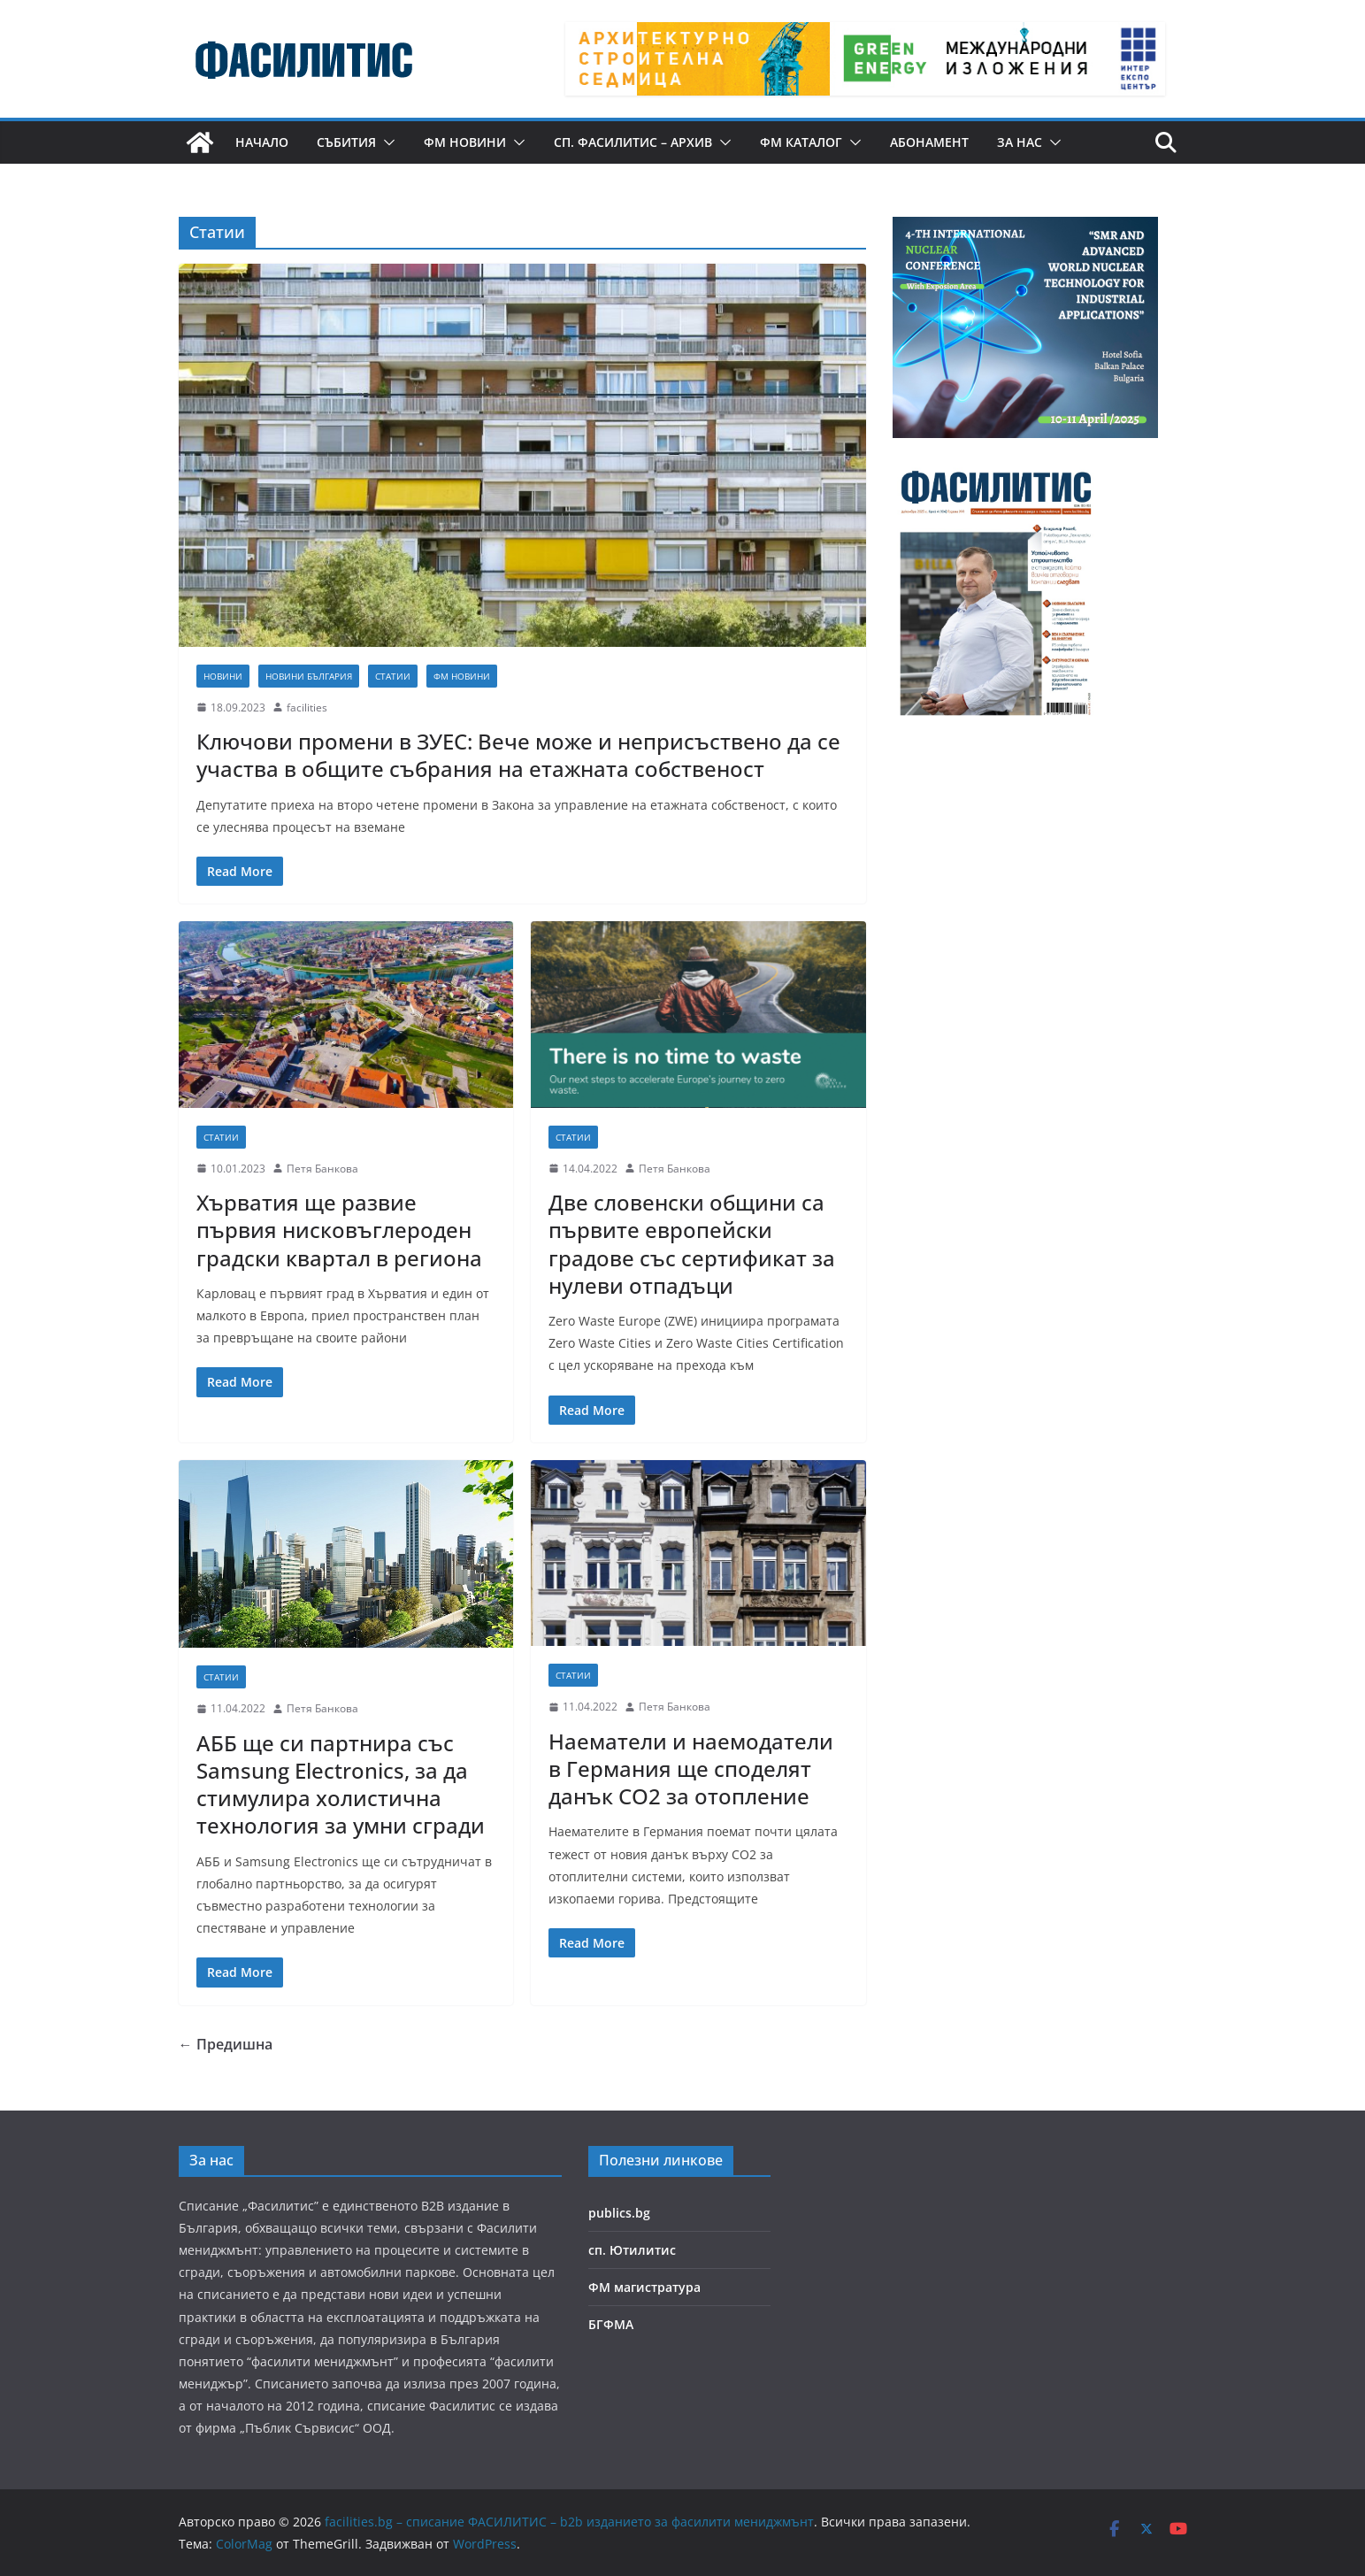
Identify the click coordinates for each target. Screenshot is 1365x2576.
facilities (307, 707)
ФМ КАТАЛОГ (801, 142)
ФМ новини (465, 142)
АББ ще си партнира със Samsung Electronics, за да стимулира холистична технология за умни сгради (340, 1784)
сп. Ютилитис (632, 2250)
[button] (385, 142)
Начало (261, 142)
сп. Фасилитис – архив (633, 142)
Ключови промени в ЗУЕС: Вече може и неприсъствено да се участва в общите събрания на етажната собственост (518, 755)
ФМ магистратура (644, 2287)
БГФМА (610, 2324)
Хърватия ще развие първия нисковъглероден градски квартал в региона (339, 1230)
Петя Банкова (322, 1168)
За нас (1019, 142)
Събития (346, 142)
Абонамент (929, 142)
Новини (222, 676)
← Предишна (225, 2044)
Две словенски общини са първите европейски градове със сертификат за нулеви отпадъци (691, 1244)
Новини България (308, 676)
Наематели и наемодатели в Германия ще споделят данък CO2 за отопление (690, 1768)
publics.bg (619, 2212)
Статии (392, 676)
